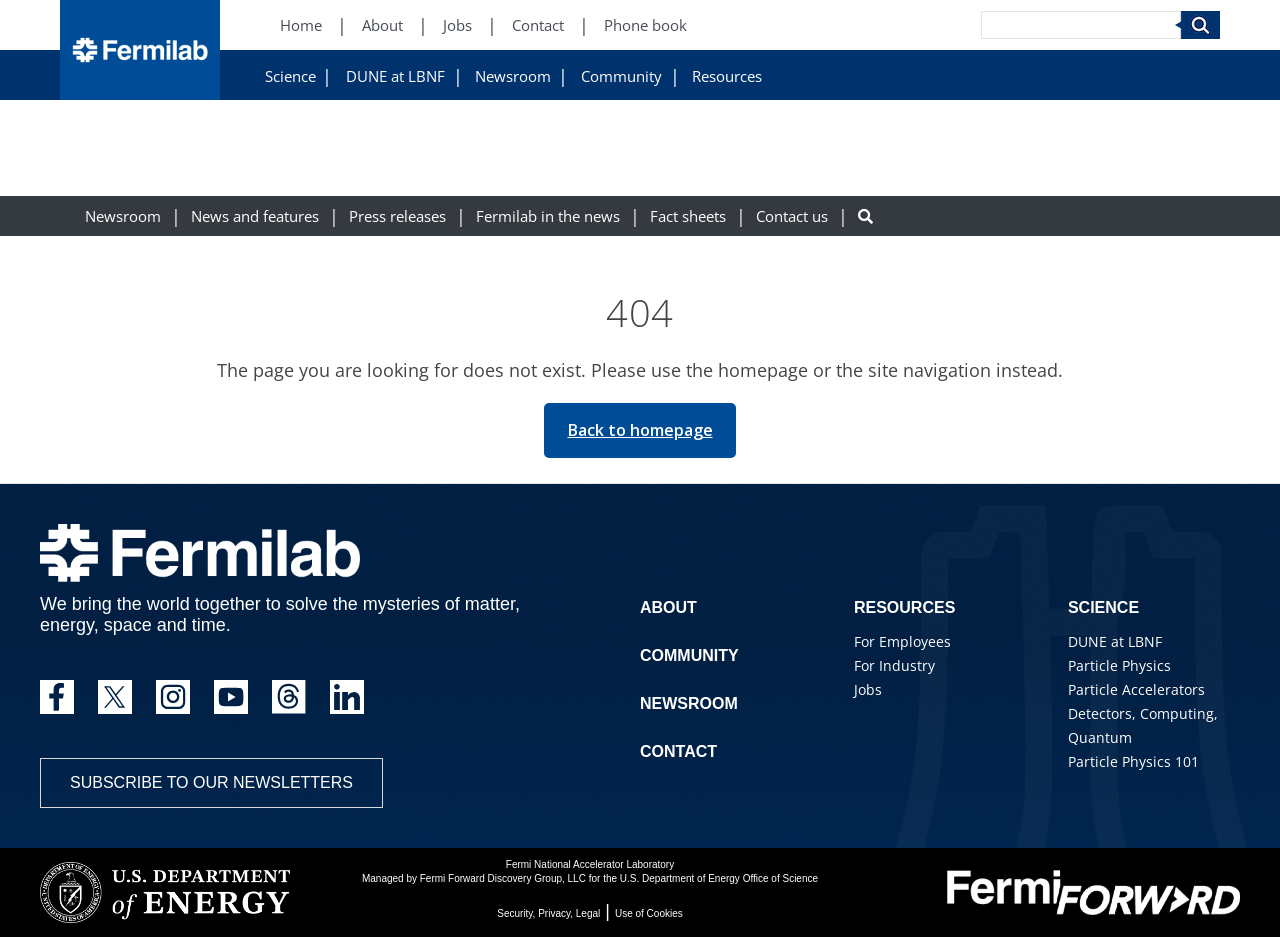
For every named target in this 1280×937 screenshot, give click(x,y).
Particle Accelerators (1136, 689)
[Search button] (865, 216)
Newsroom (513, 76)
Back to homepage (640, 430)
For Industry (894, 665)
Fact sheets (688, 216)
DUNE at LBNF (395, 76)
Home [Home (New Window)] (301, 25)
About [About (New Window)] (382, 25)
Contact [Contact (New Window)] (538, 25)
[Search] (1081, 25)
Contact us (792, 216)
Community (621, 76)
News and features (255, 216)
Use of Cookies (649, 913)
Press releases (397, 216)
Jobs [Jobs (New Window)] (457, 25)
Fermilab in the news (548, 216)
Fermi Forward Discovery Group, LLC (503, 878)
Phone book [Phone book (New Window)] (645, 25)
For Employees (902, 641)
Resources (727, 76)
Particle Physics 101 (1133, 761)
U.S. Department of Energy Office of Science (719, 878)
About (668, 607)
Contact (678, 751)
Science (290, 76)
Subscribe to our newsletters (211, 782)
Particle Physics (1119, 665)
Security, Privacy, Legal (548, 913)
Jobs (868, 689)
